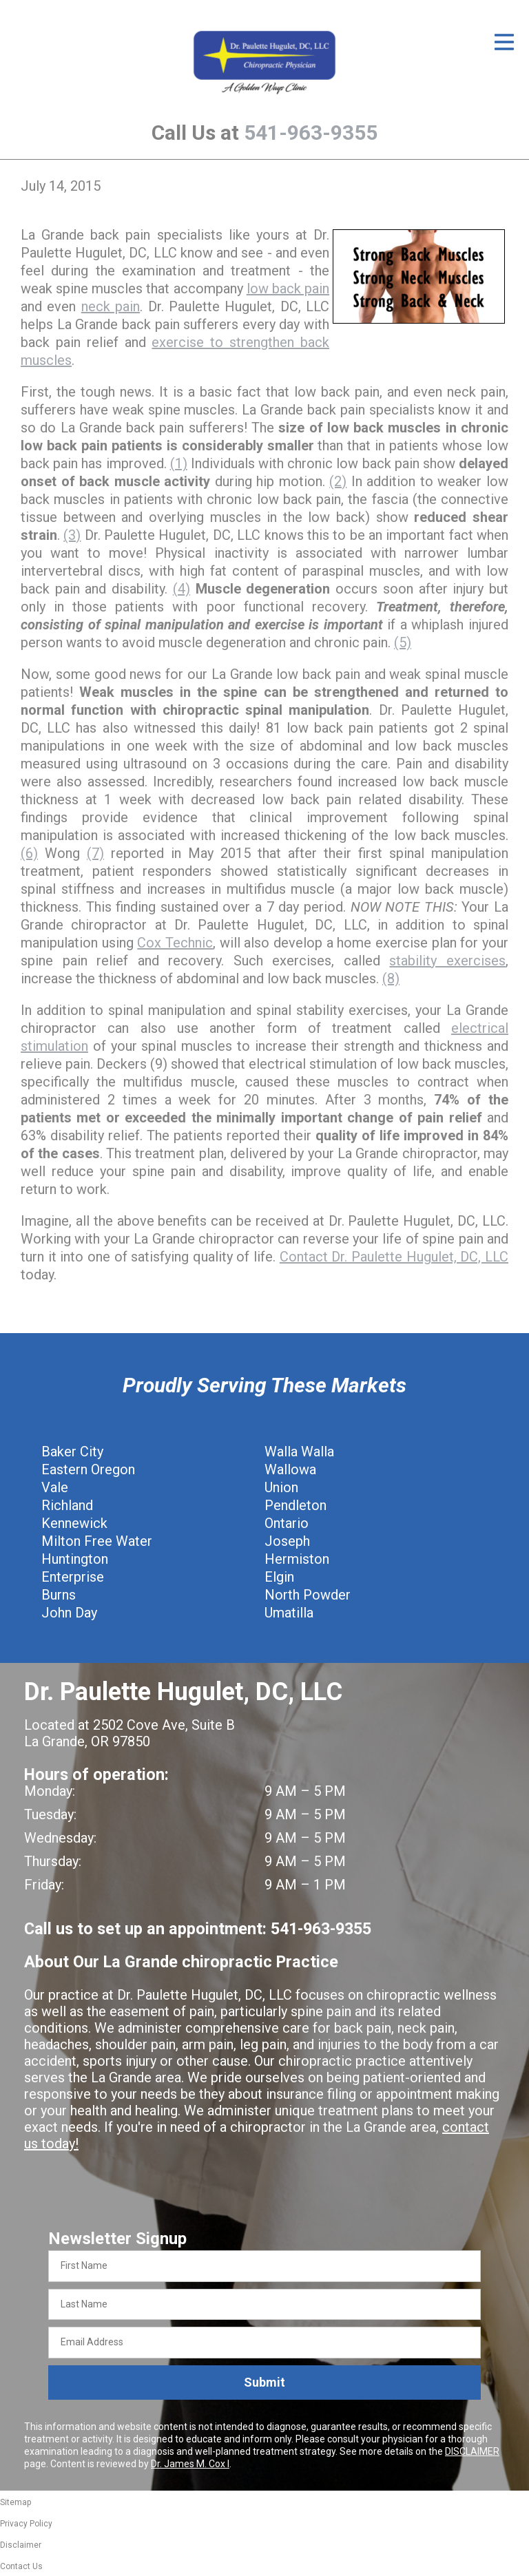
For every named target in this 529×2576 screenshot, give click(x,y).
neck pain (110, 306)
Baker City (72, 1451)
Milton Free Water (96, 1541)
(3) (72, 535)
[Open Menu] (504, 42)
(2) (337, 481)
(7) (95, 853)
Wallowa (290, 1469)
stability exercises (447, 960)
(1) (178, 463)
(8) (391, 978)
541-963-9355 (310, 133)
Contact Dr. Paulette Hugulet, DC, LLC (394, 1256)
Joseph (287, 1541)
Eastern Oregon (88, 1469)
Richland (67, 1505)
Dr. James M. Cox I (190, 2463)
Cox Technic (175, 942)
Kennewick (74, 1523)
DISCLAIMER (472, 2451)
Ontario (286, 1523)
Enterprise (72, 1577)
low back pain (288, 288)
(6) (29, 853)
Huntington (74, 1559)
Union (281, 1487)
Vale (54, 1487)
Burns (58, 1595)
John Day (69, 1612)
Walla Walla (299, 1451)
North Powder (307, 1595)
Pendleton (295, 1505)
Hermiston (296, 1559)
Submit (264, 2382)
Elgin (279, 1577)
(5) (402, 642)
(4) (181, 588)
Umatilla (288, 1612)
